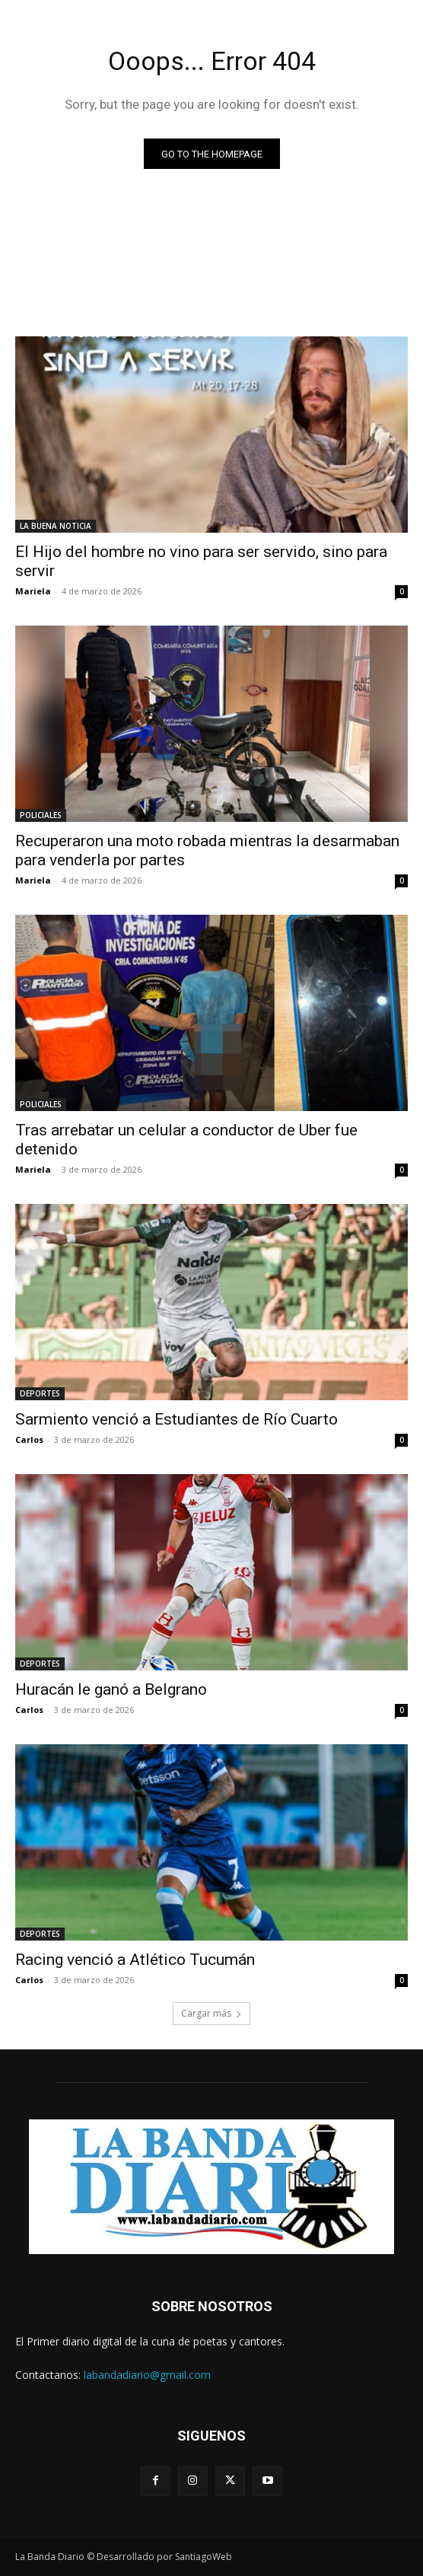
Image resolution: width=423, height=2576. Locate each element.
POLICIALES (41, 815)
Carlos (29, 1439)
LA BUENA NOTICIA (55, 526)
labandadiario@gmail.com (147, 2374)
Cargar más (211, 2013)
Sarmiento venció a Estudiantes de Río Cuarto (176, 1419)
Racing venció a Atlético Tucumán (135, 1959)
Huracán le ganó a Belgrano (111, 1689)
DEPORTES (40, 1393)
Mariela (33, 591)
